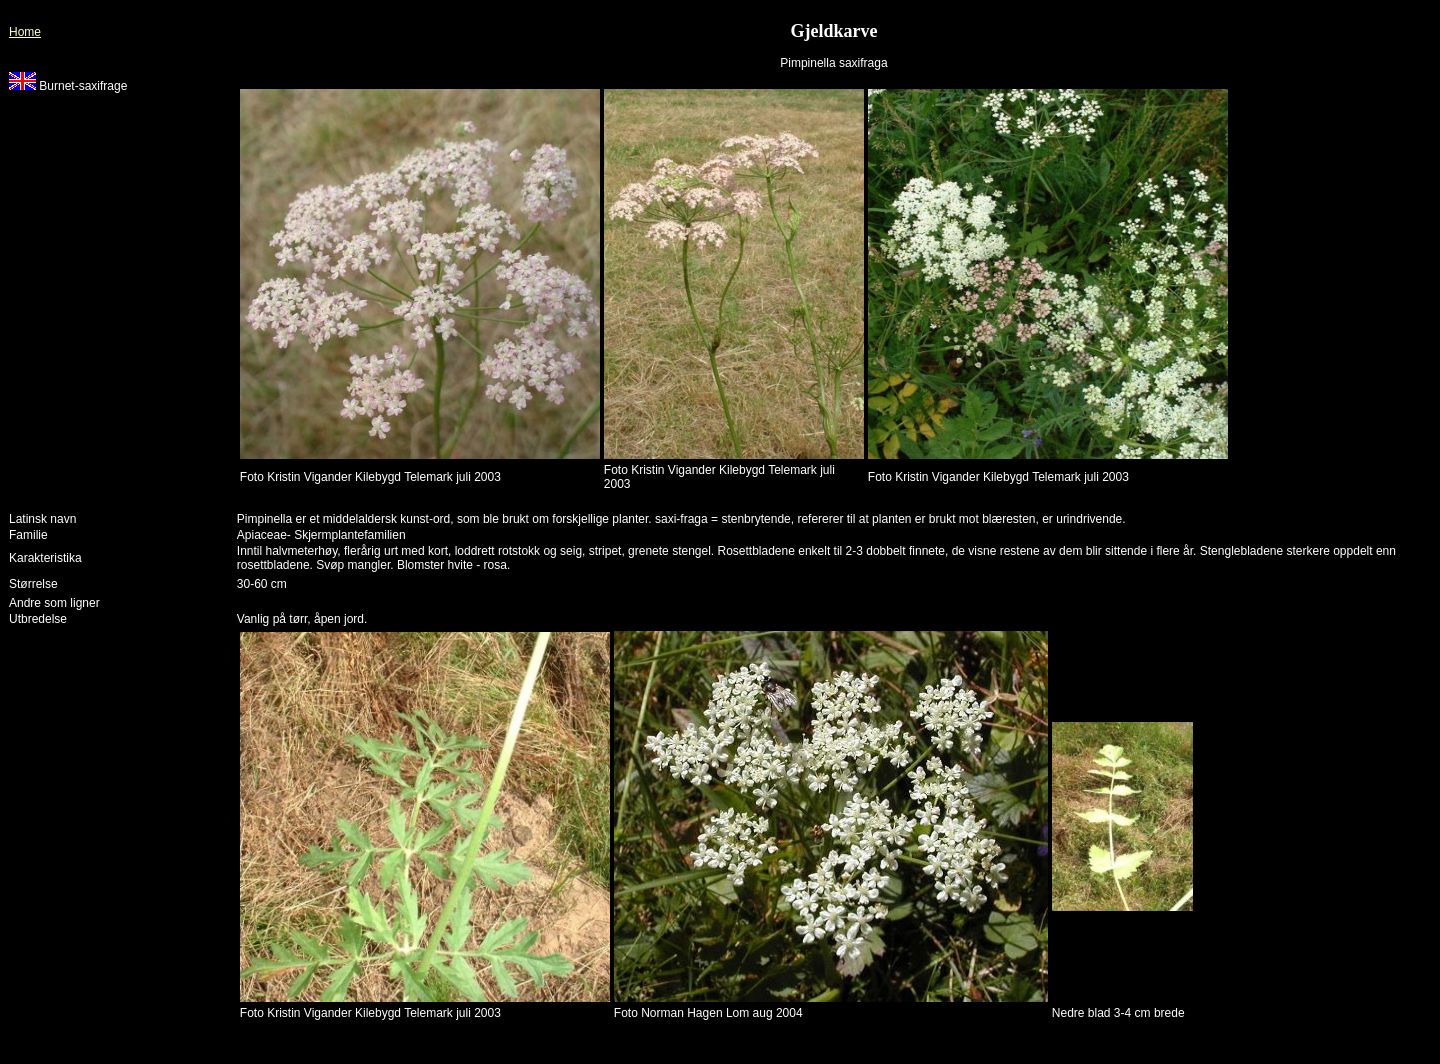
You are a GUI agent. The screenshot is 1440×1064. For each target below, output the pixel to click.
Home (25, 32)
